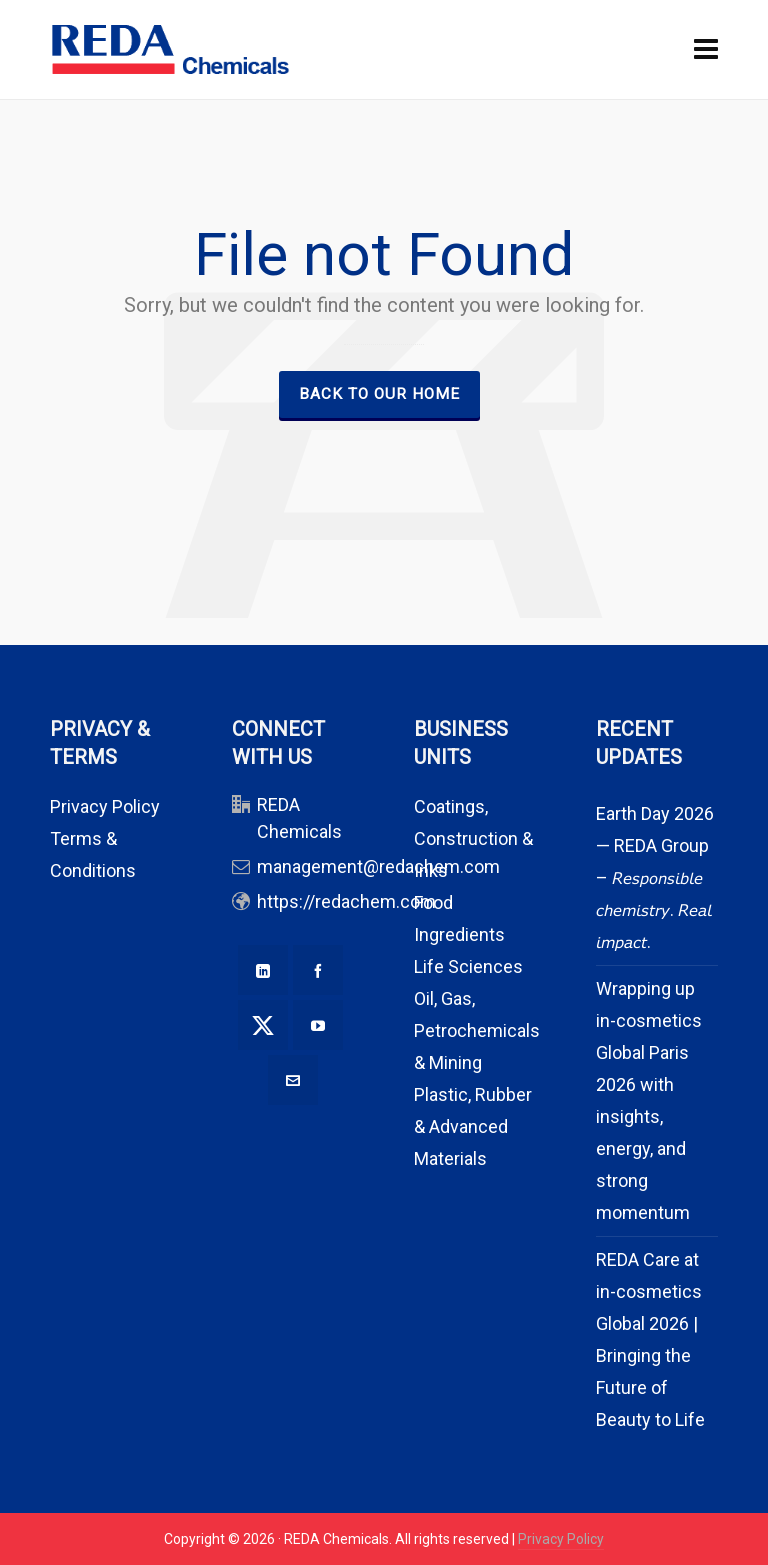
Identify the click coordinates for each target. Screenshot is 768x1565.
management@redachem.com (378, 866)
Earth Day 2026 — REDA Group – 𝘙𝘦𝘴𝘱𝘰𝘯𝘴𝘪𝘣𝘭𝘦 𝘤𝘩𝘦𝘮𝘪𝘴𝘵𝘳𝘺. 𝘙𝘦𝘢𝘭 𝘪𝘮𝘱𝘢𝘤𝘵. (655, 877)
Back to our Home (379, 394)
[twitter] (263, 1025)
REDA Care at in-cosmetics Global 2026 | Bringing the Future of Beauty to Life (650, 1339)
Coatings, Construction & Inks (473, 838)
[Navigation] (706, 50)
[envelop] (293, 1080)
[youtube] (318, 1025)
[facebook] (318, 970)
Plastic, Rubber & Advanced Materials (473, 1126)
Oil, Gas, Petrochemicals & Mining (477, 1030)
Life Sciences (468, 966)
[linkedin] (263, 970)
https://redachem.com (346, 901)
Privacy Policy (105, 806)
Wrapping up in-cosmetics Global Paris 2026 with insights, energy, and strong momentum (649, 1100)
